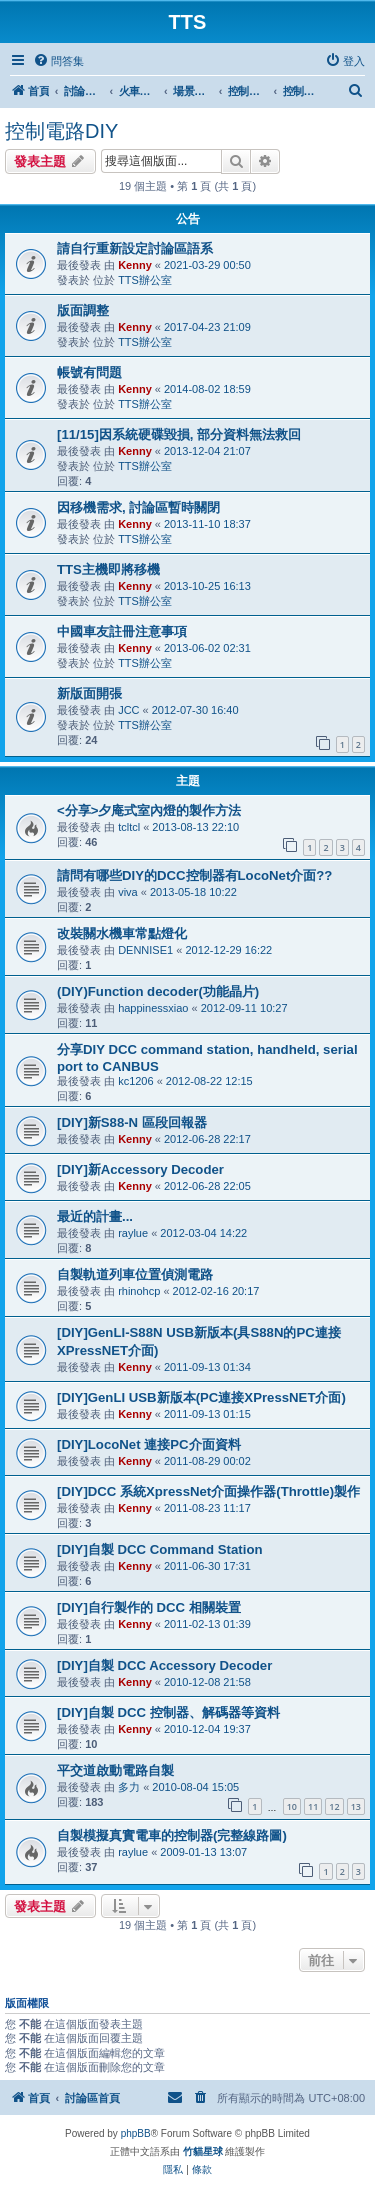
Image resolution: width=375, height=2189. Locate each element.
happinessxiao (153, 1008)
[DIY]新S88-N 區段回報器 (132, 1122)
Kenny (135, 265)
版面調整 (83, 310)
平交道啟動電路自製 (115, 1770)
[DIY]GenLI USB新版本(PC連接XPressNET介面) (201, 1397)
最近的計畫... (95, 1216)
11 (313, 1806)
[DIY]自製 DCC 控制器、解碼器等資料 (168, 1712)
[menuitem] (58, 61)
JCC (128, 710)
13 (356, 1806)
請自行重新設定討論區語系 (135, 248)
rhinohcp (139, 1291)
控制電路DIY (61, 131)
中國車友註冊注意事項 (122, 631)
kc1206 (135, 1081)
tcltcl (129, 827)
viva (128, 892)
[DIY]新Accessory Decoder (140, 1169)
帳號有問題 (89, 372)
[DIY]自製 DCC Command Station (160, 1549)
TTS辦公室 (145, 280)
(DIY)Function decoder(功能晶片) (158, 991)
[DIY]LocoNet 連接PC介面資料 (149, 1444)
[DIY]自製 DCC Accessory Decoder (164, 1665)
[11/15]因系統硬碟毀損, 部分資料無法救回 (179, 434)
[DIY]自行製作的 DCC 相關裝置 (149, 1607)
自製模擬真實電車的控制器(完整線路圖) (172, 1835)
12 (334, 1806)
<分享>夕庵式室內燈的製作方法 (149, 810)
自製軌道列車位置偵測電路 (135, 1274)
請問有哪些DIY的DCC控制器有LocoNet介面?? (194, 875)
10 (292, 1806)
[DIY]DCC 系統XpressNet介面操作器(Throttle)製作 (208, 1491)
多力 (129, 1787)
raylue (133, 1233)
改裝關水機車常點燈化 (122, 933)
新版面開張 (89, 693)
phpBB (136, 2133)
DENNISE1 (145, 950)
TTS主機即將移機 (108, 569)
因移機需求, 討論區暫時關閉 (138, 507)
